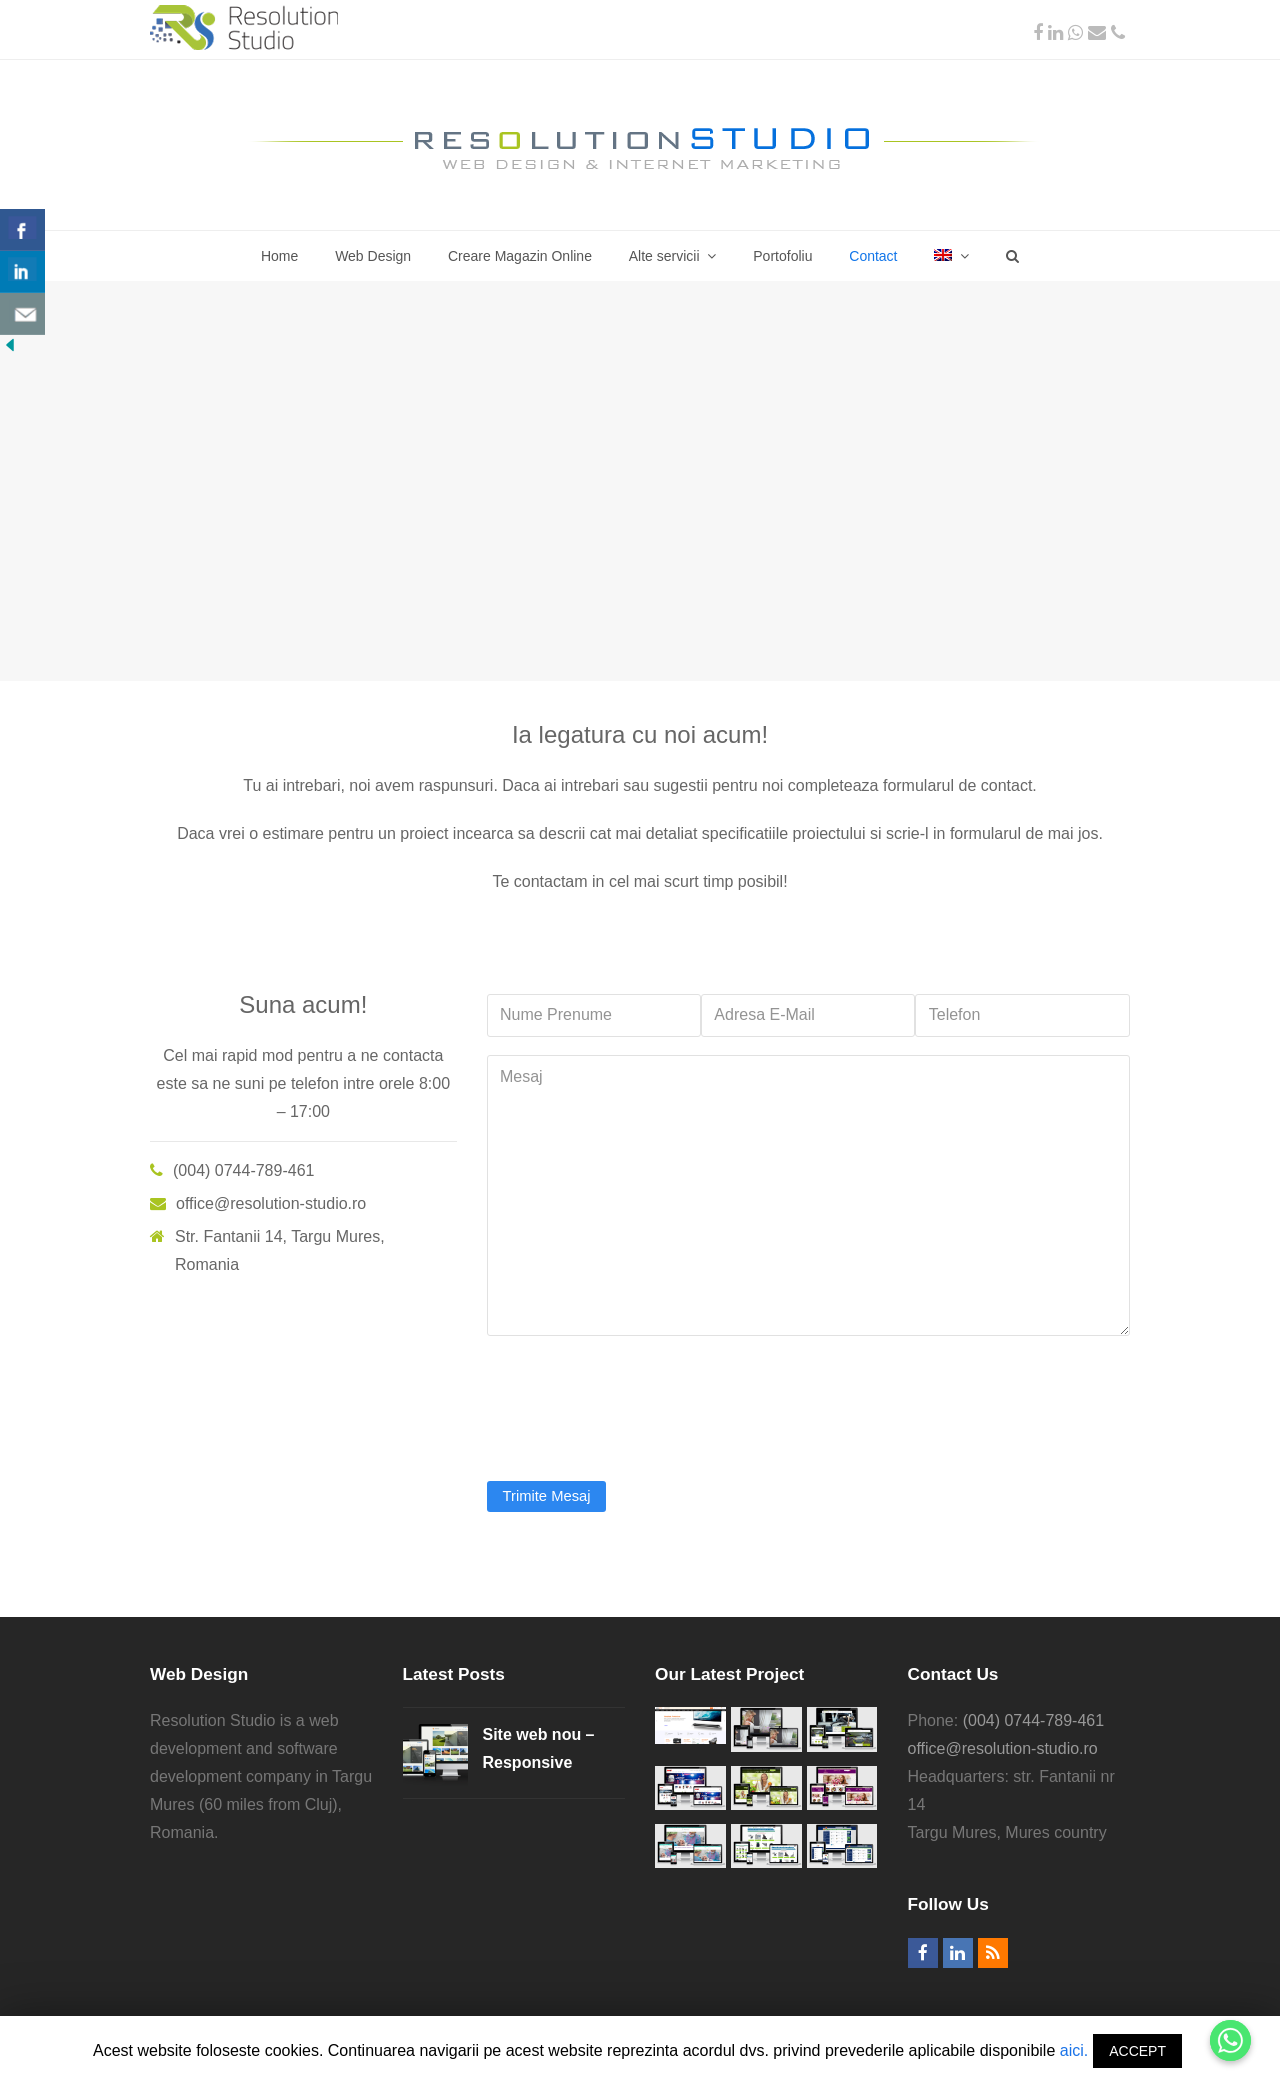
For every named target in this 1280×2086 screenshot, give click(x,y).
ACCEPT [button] (1137, 2051)
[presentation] (639, 1399)
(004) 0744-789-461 (1033, 1720)
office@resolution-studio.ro (1003, 1748)
